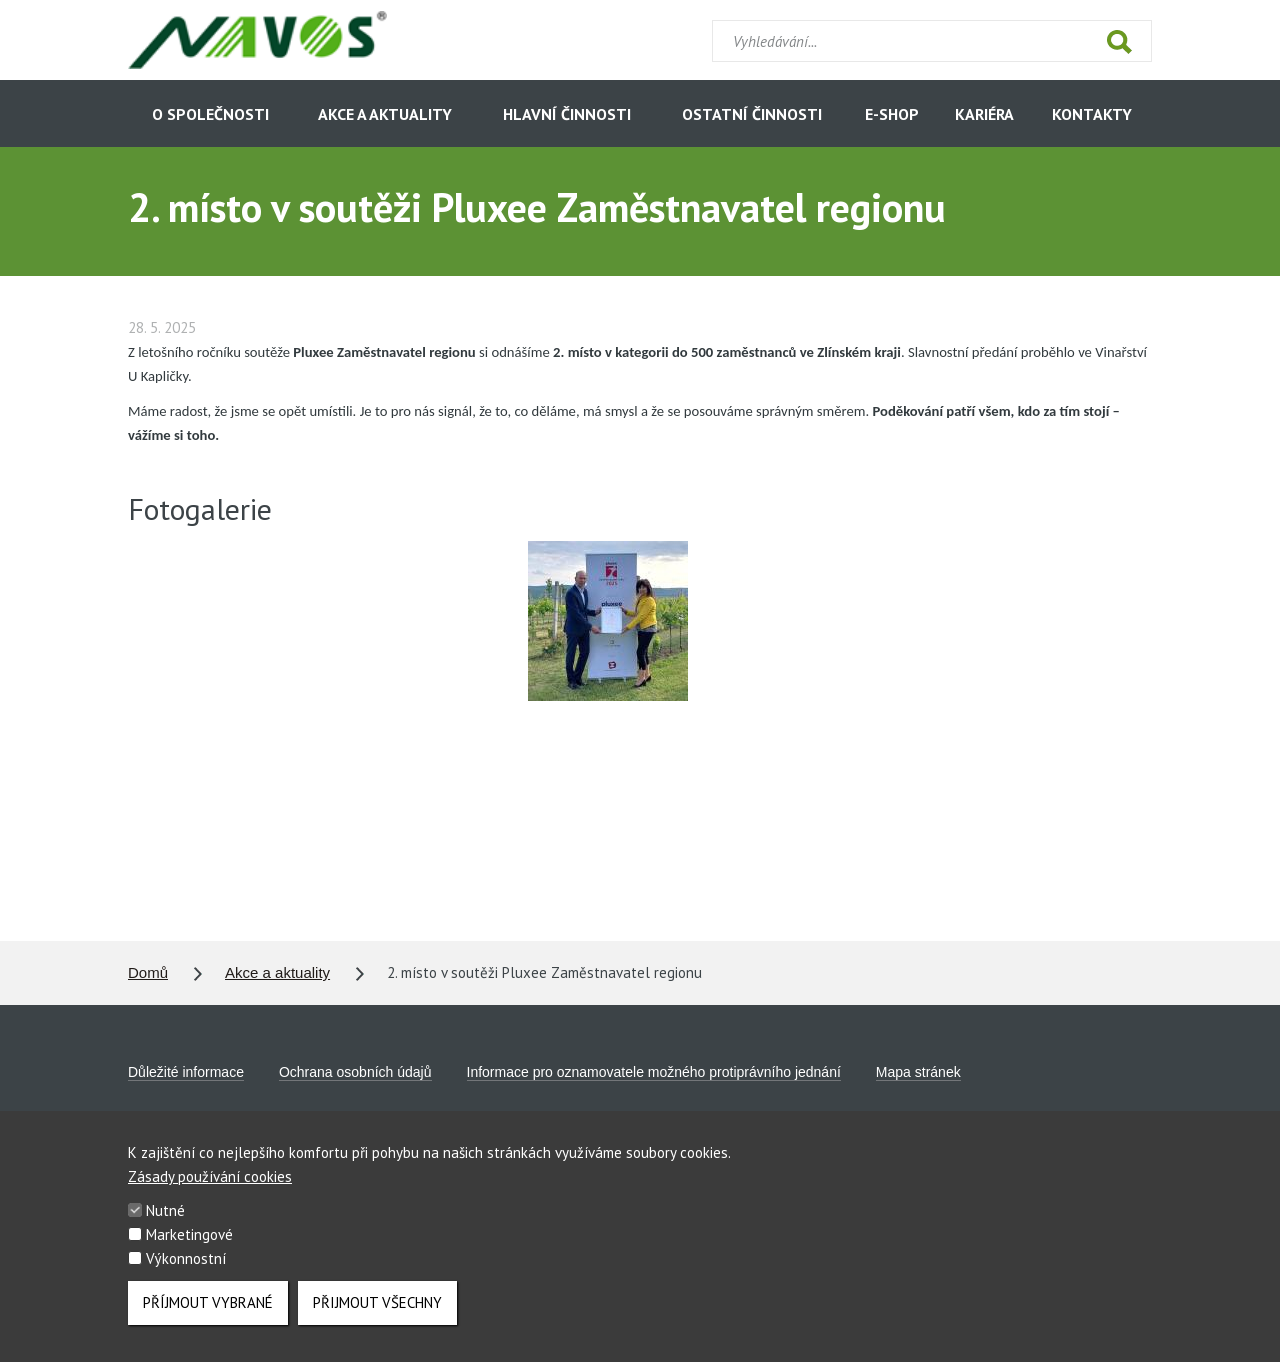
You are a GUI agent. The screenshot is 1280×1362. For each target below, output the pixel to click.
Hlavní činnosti (567, 114)
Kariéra (984, 114)
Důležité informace (186, 1072)
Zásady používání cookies (210, 1184)
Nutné (165, 1218)
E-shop (892, 114)
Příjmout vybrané (208, 1310)
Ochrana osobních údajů (355, 1072)
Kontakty (1092, 114)
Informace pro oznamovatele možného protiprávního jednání (654, 1072)
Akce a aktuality (385, 114)
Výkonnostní (186, 1266)
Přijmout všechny (377, 1310)
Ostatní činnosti (752, 114)
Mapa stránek (918, 1072)
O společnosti (210, 114)
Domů (148, 972)
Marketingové (189, 1242)
